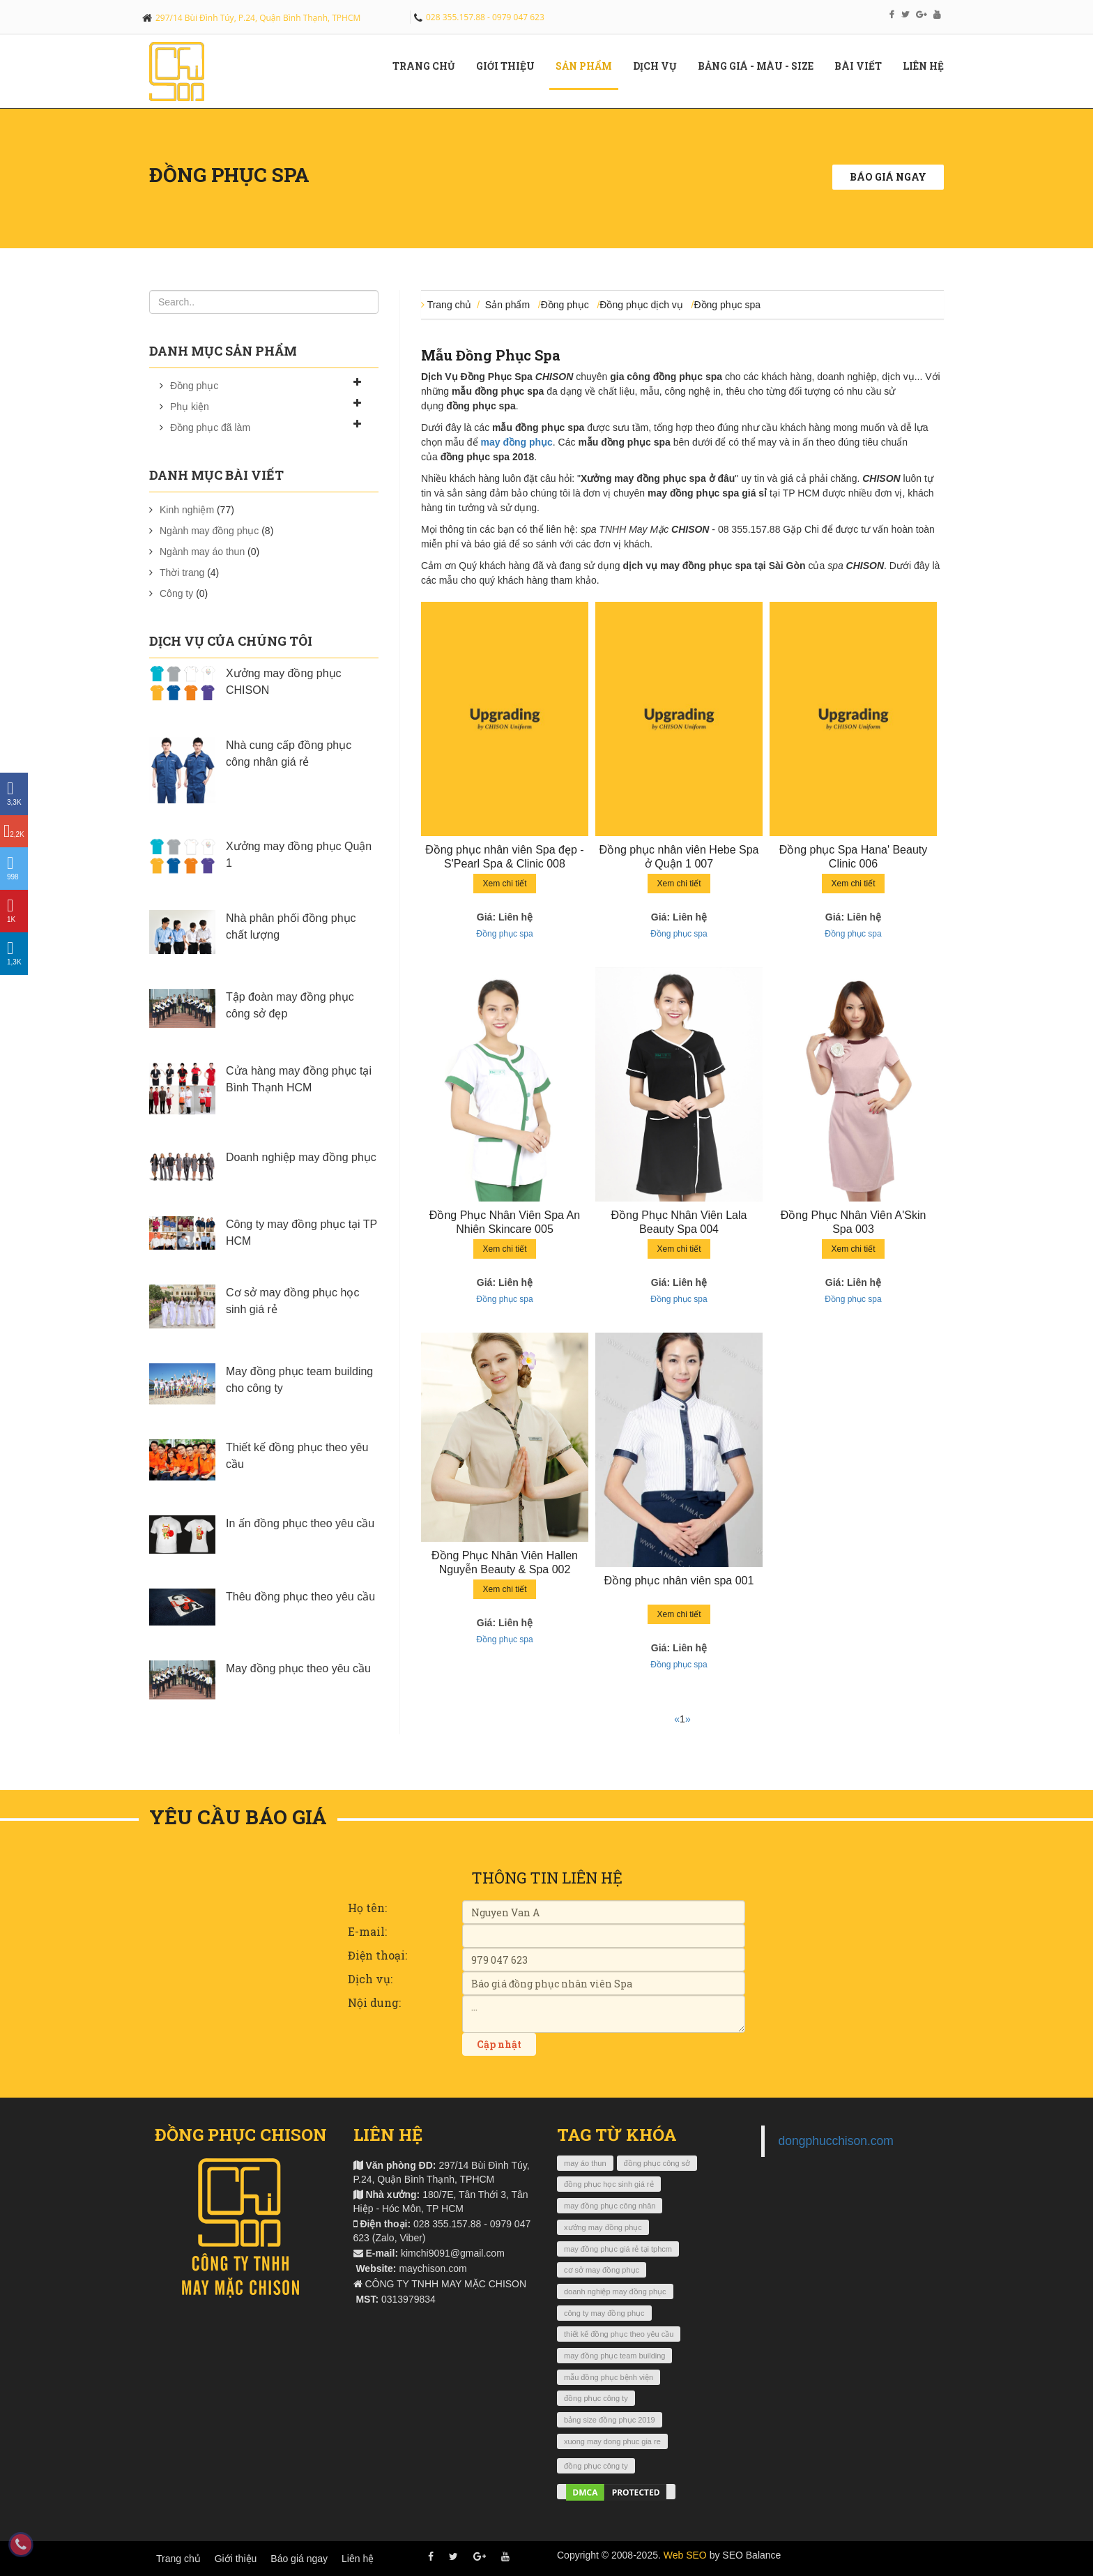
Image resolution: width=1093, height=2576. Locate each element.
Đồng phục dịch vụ (641, 304)
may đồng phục (516, 442)
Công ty (176, 593)
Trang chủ (429, 66)
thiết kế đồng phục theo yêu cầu (618, 2334)
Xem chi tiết (504, 883)
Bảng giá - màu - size (761, 66)
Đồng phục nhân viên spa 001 (679, 1580)
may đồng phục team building (614, 2355)
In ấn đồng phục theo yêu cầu (300, 1523)
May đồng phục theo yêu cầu (298, 1668)
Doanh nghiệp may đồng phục (301, 1157)
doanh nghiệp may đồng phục (615, 2291)
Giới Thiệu (510, 66)
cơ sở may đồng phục (601, 2270)
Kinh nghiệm (187, 509)
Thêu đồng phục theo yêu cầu (300, 1597)
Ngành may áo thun (202, 551)
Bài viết (863, 66)
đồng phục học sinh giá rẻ (609, 2184)
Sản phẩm (589, 66)
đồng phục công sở (657, 2163)
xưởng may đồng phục (603, 2227)
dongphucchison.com (836, 2141)
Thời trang (182, 572)
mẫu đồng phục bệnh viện (608, 2377)
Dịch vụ (660, 66)
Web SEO (685, 2555)
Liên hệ (928, 66)
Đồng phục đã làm (210, 427)
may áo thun (585, 2163)
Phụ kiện (189, 406)
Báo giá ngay (888, 176)
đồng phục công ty (596, 2398)
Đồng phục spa (229, 175)
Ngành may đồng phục (209, 530)
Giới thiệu (236, 2558)
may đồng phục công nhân (609, 2206)
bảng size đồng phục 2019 (609, 2420)
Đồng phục (194, 385)
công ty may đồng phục (604, 2313)
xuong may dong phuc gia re (612, 2441)
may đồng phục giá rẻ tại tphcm (618, 2249)
